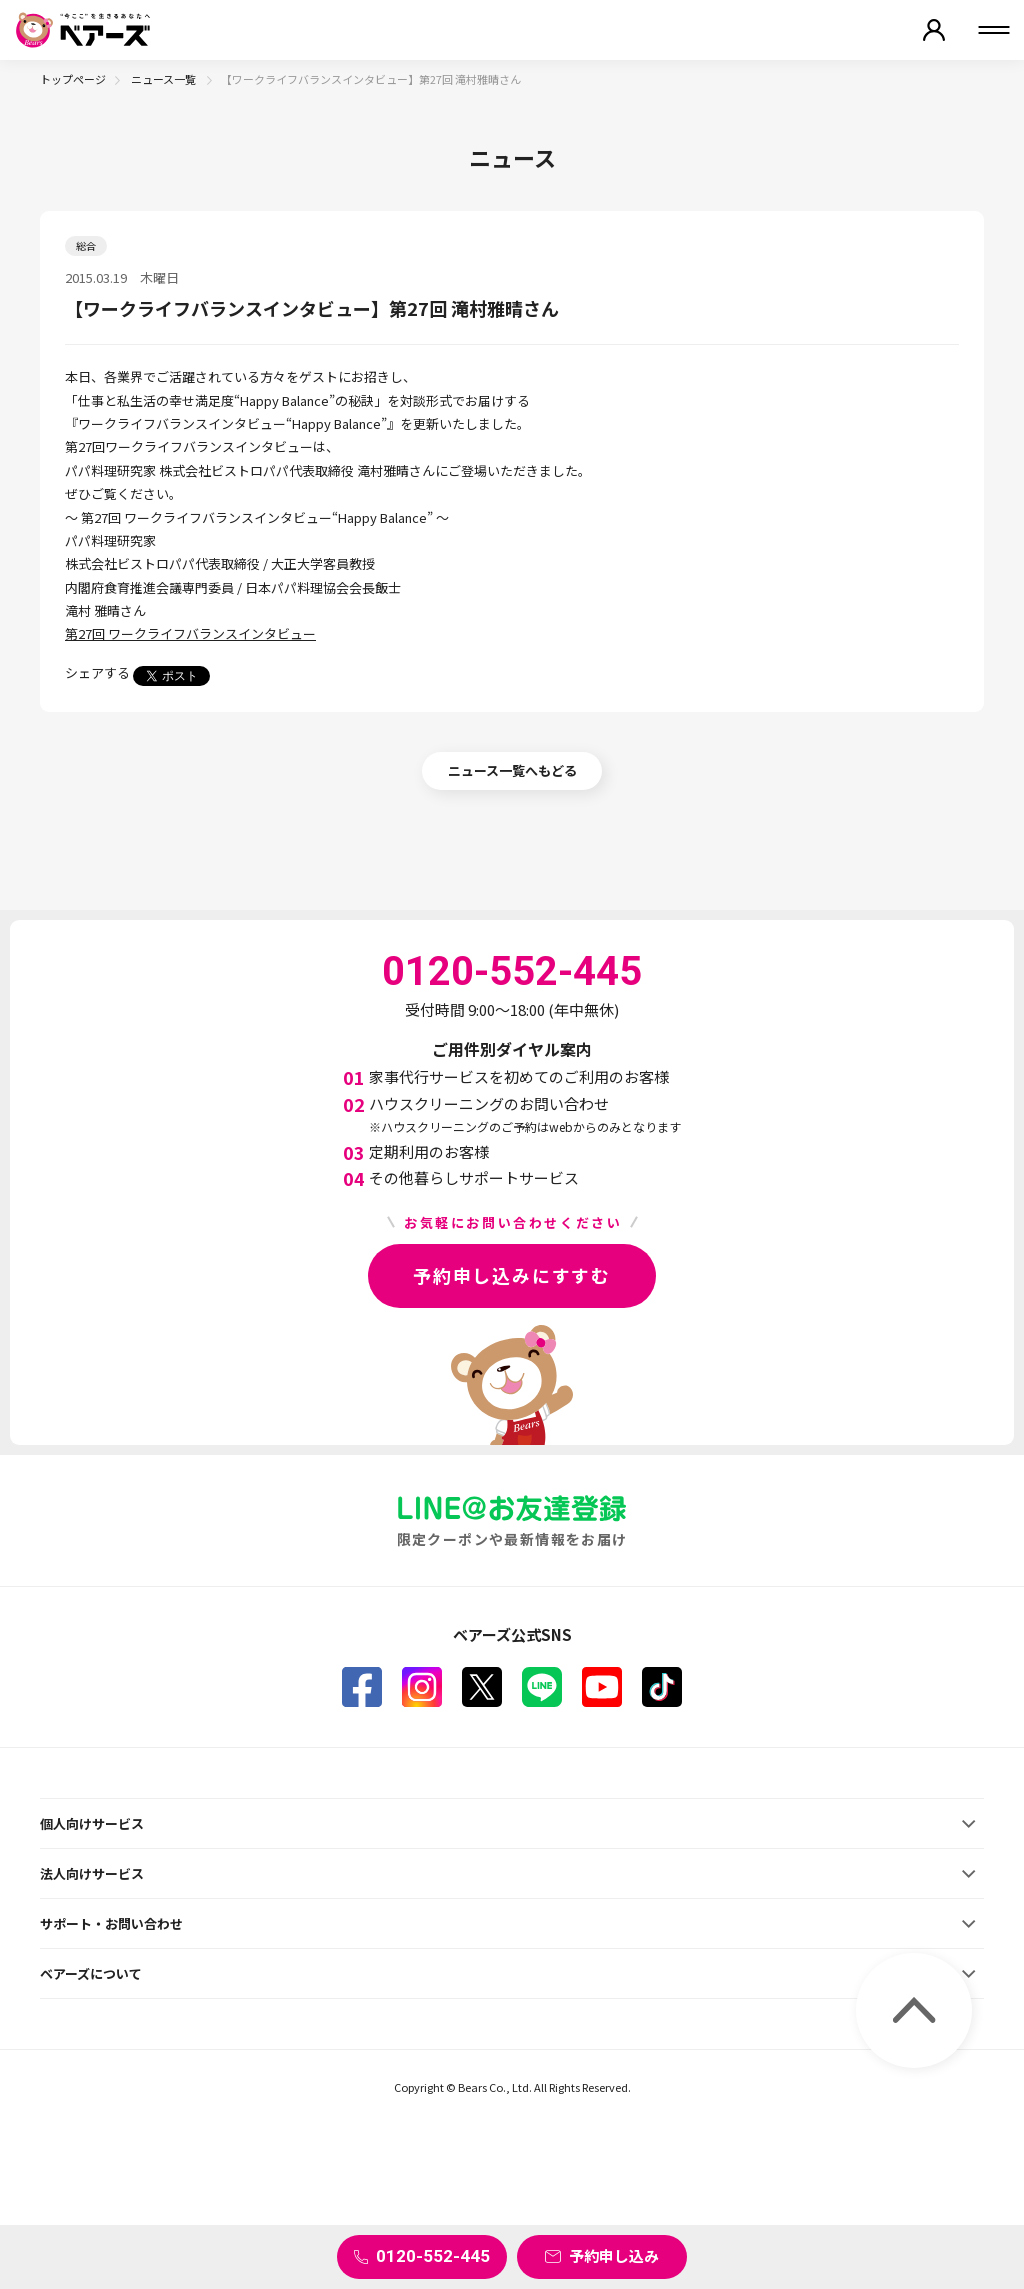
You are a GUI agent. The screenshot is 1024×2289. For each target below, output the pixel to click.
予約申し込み (614, 2255)
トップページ (73, 79)
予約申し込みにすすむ (512, 1275)
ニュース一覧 (164, 79)
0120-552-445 (433, 2256)
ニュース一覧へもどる (512, 770)
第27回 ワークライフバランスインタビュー (190, 633)
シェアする (97, 672)
